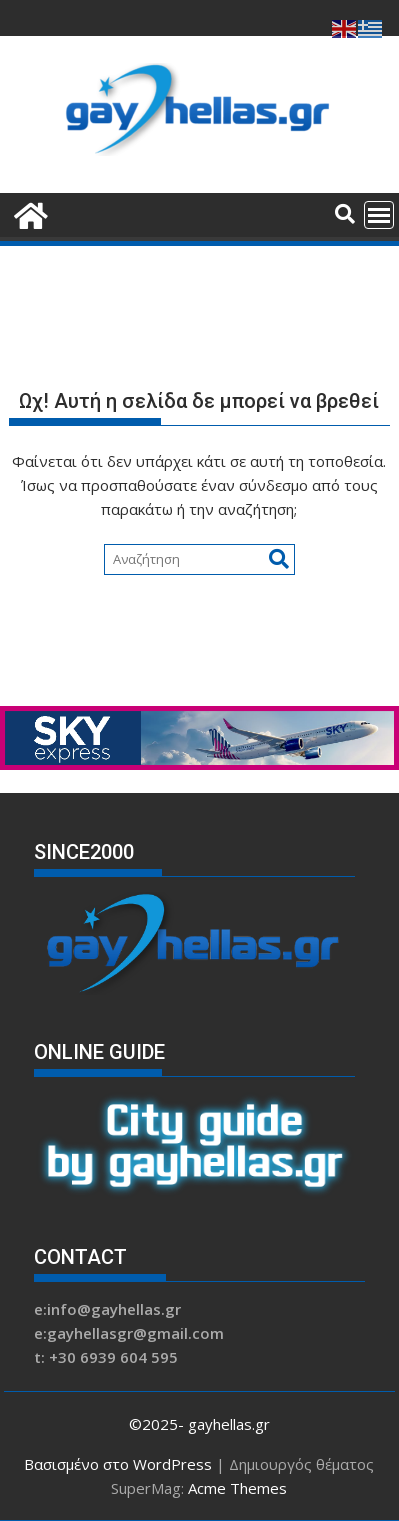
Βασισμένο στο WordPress (118, 1464)
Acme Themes (237, 1488)
